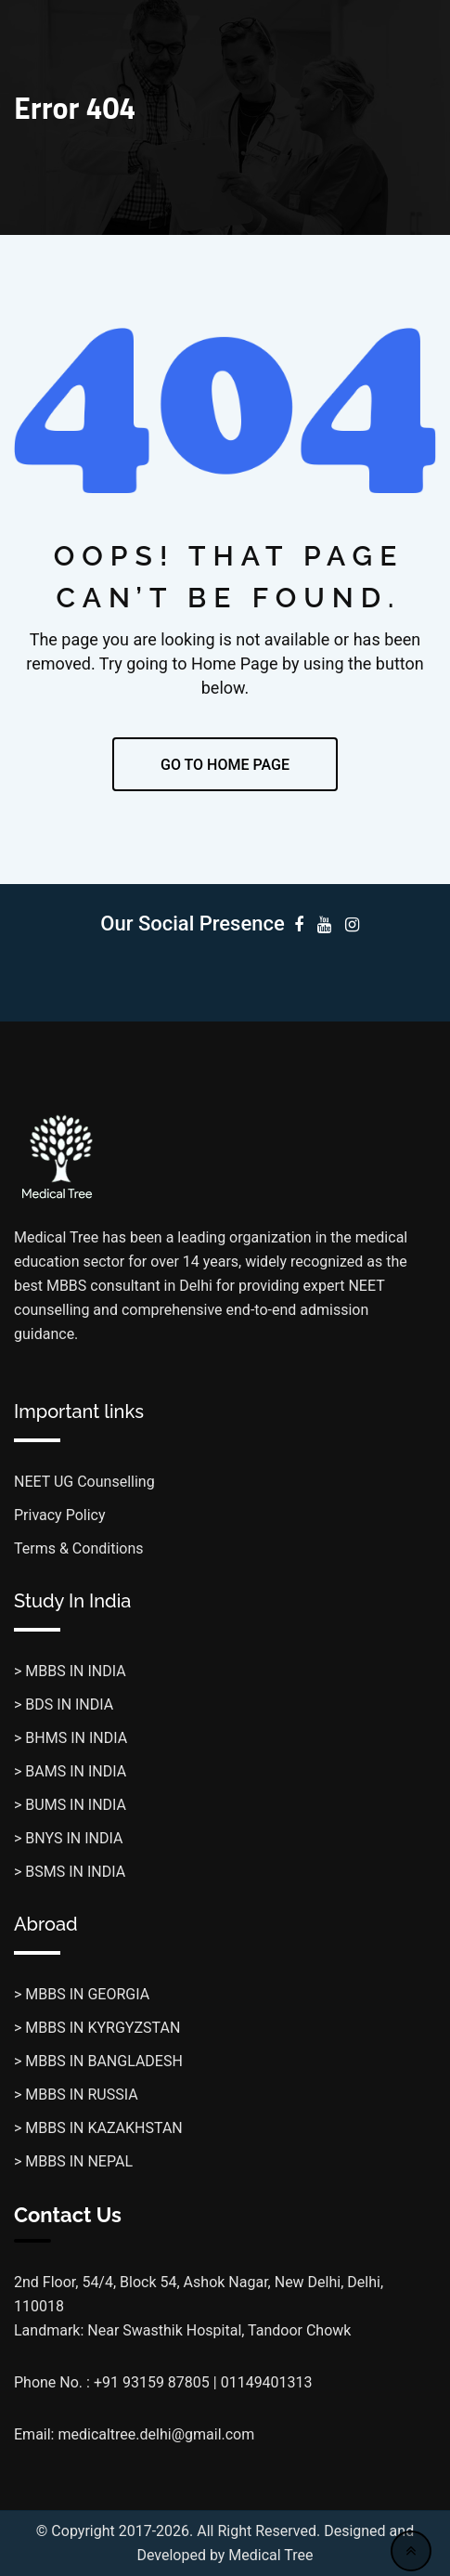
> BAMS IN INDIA (70, 1771)
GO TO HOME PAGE (225, 765)
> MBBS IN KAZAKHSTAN (98, 2128)
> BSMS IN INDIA (69, 1871)
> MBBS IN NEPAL (73, 2161)
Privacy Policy (60, 1515)
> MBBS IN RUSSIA (76, 2094)
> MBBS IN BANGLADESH (98, 2061)
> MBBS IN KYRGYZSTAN (97, 2027)
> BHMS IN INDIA (70, 1738)
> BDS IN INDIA (63, 1704)
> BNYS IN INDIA (68, 1838)
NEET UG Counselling (84, 1481)
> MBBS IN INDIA (70, 1671)
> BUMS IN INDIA (70, 1805)
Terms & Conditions (79, 1548)
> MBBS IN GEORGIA (81, 1994)
